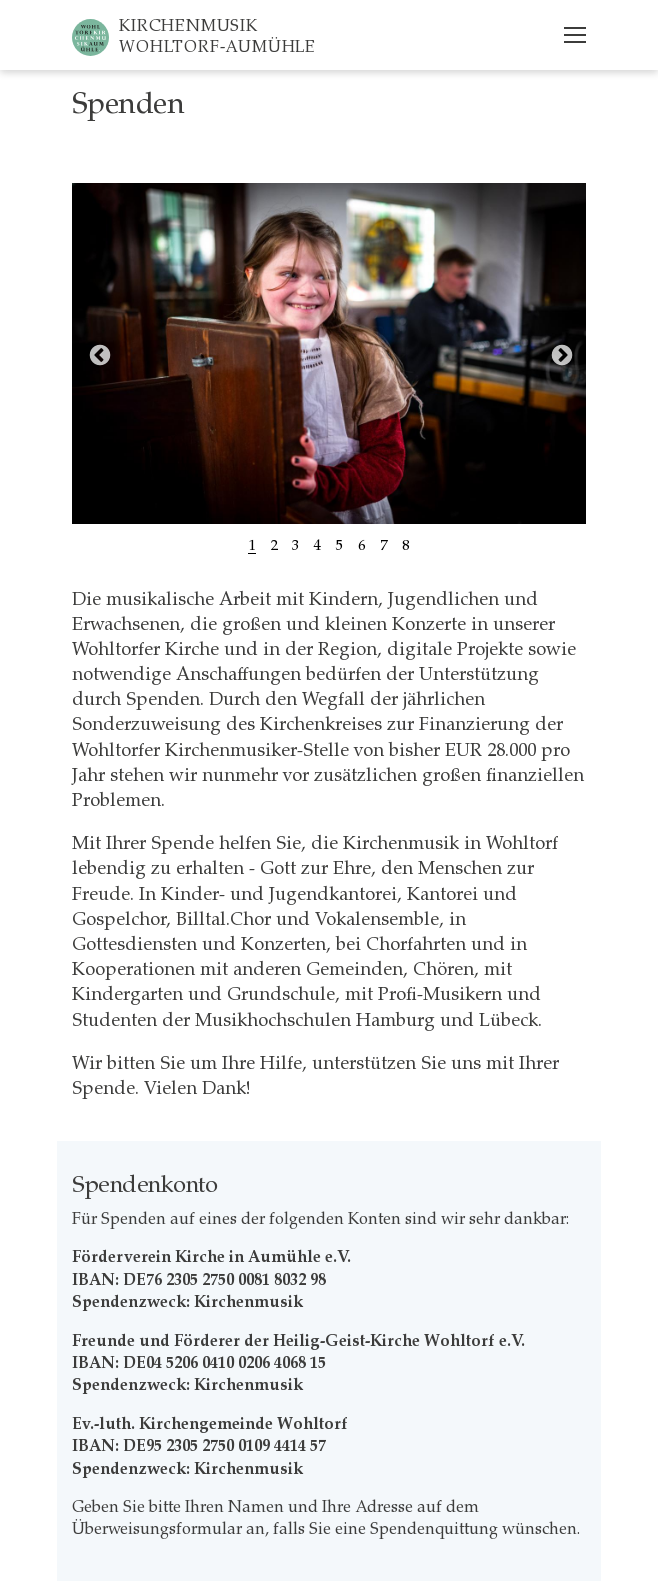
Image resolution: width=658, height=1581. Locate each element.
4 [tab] (318, 545)
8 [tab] (406, 545)
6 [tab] (362, 545)
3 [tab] (296, 545)
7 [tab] (384, 545)
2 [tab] (274, 545)
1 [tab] (252, 545)
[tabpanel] (329, 354)
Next (560, 354)
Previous (98, 354)
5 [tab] (340, 545)
